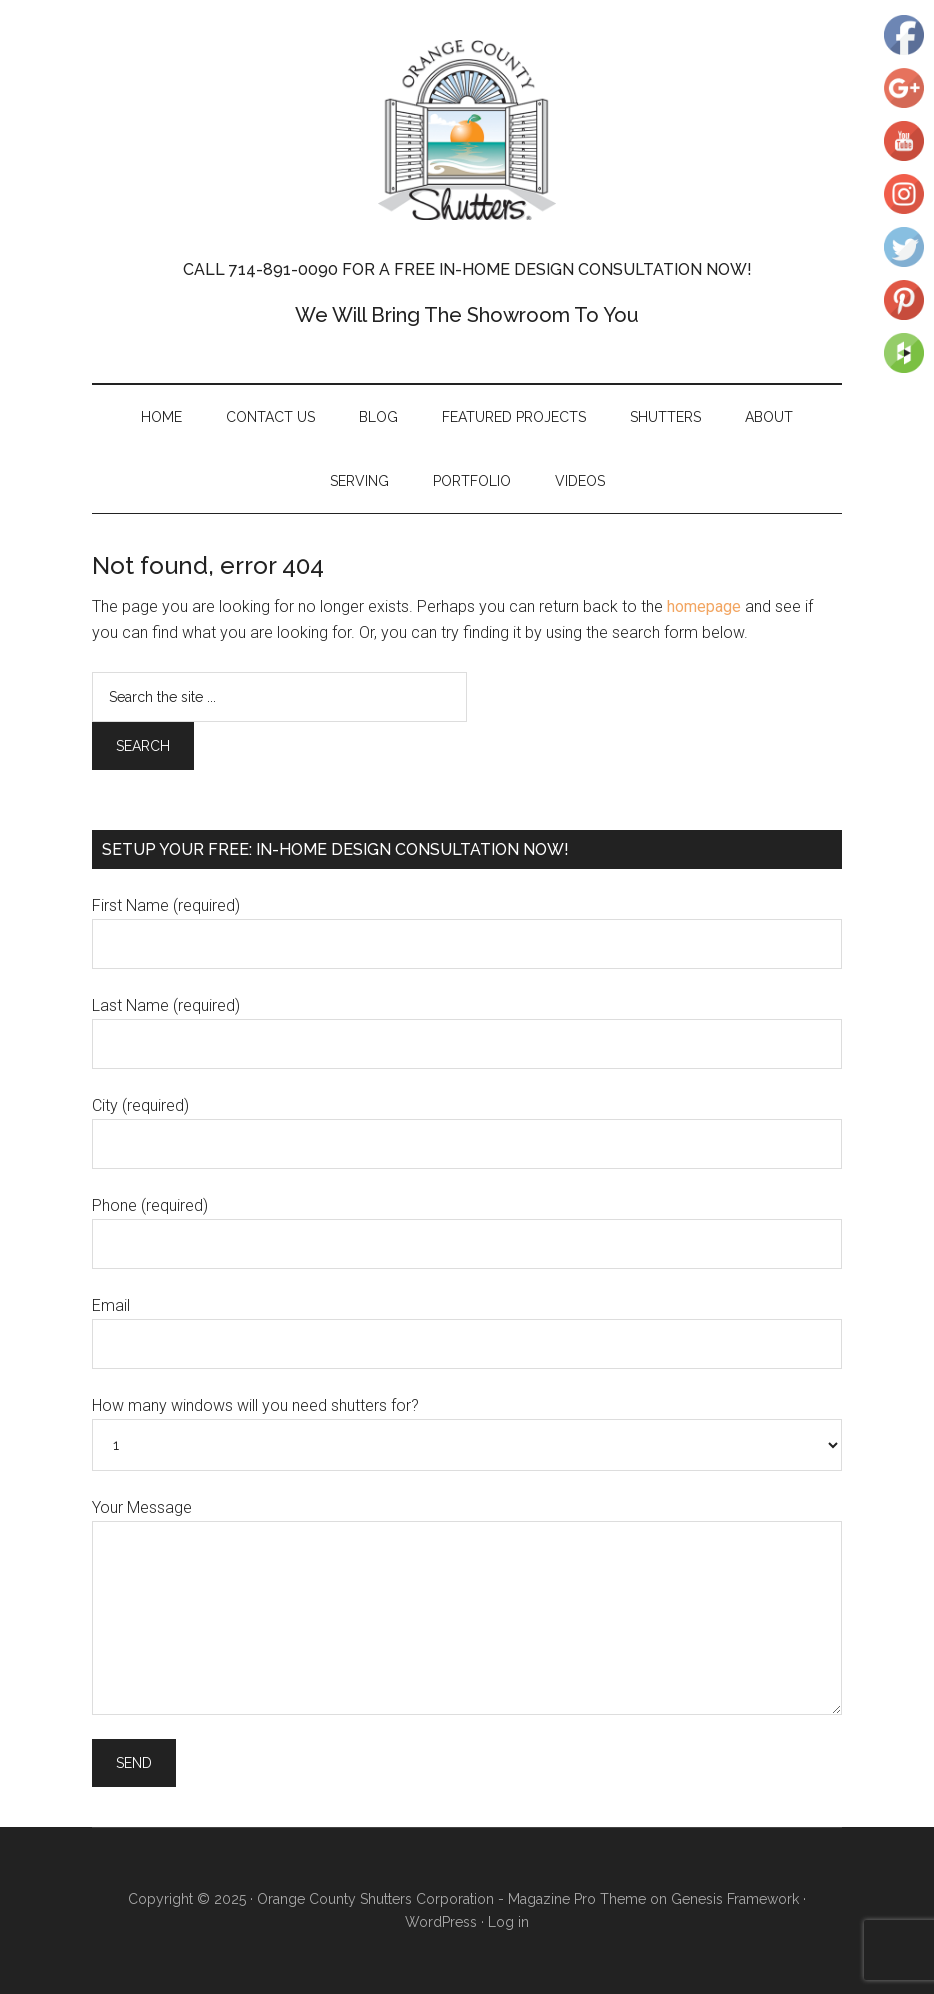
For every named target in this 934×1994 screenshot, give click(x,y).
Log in (508, 1922)
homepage (704, 606)
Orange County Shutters (467, 130)
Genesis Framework (735, 1899)
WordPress (441, 1922)
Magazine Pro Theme (577, 1899)
